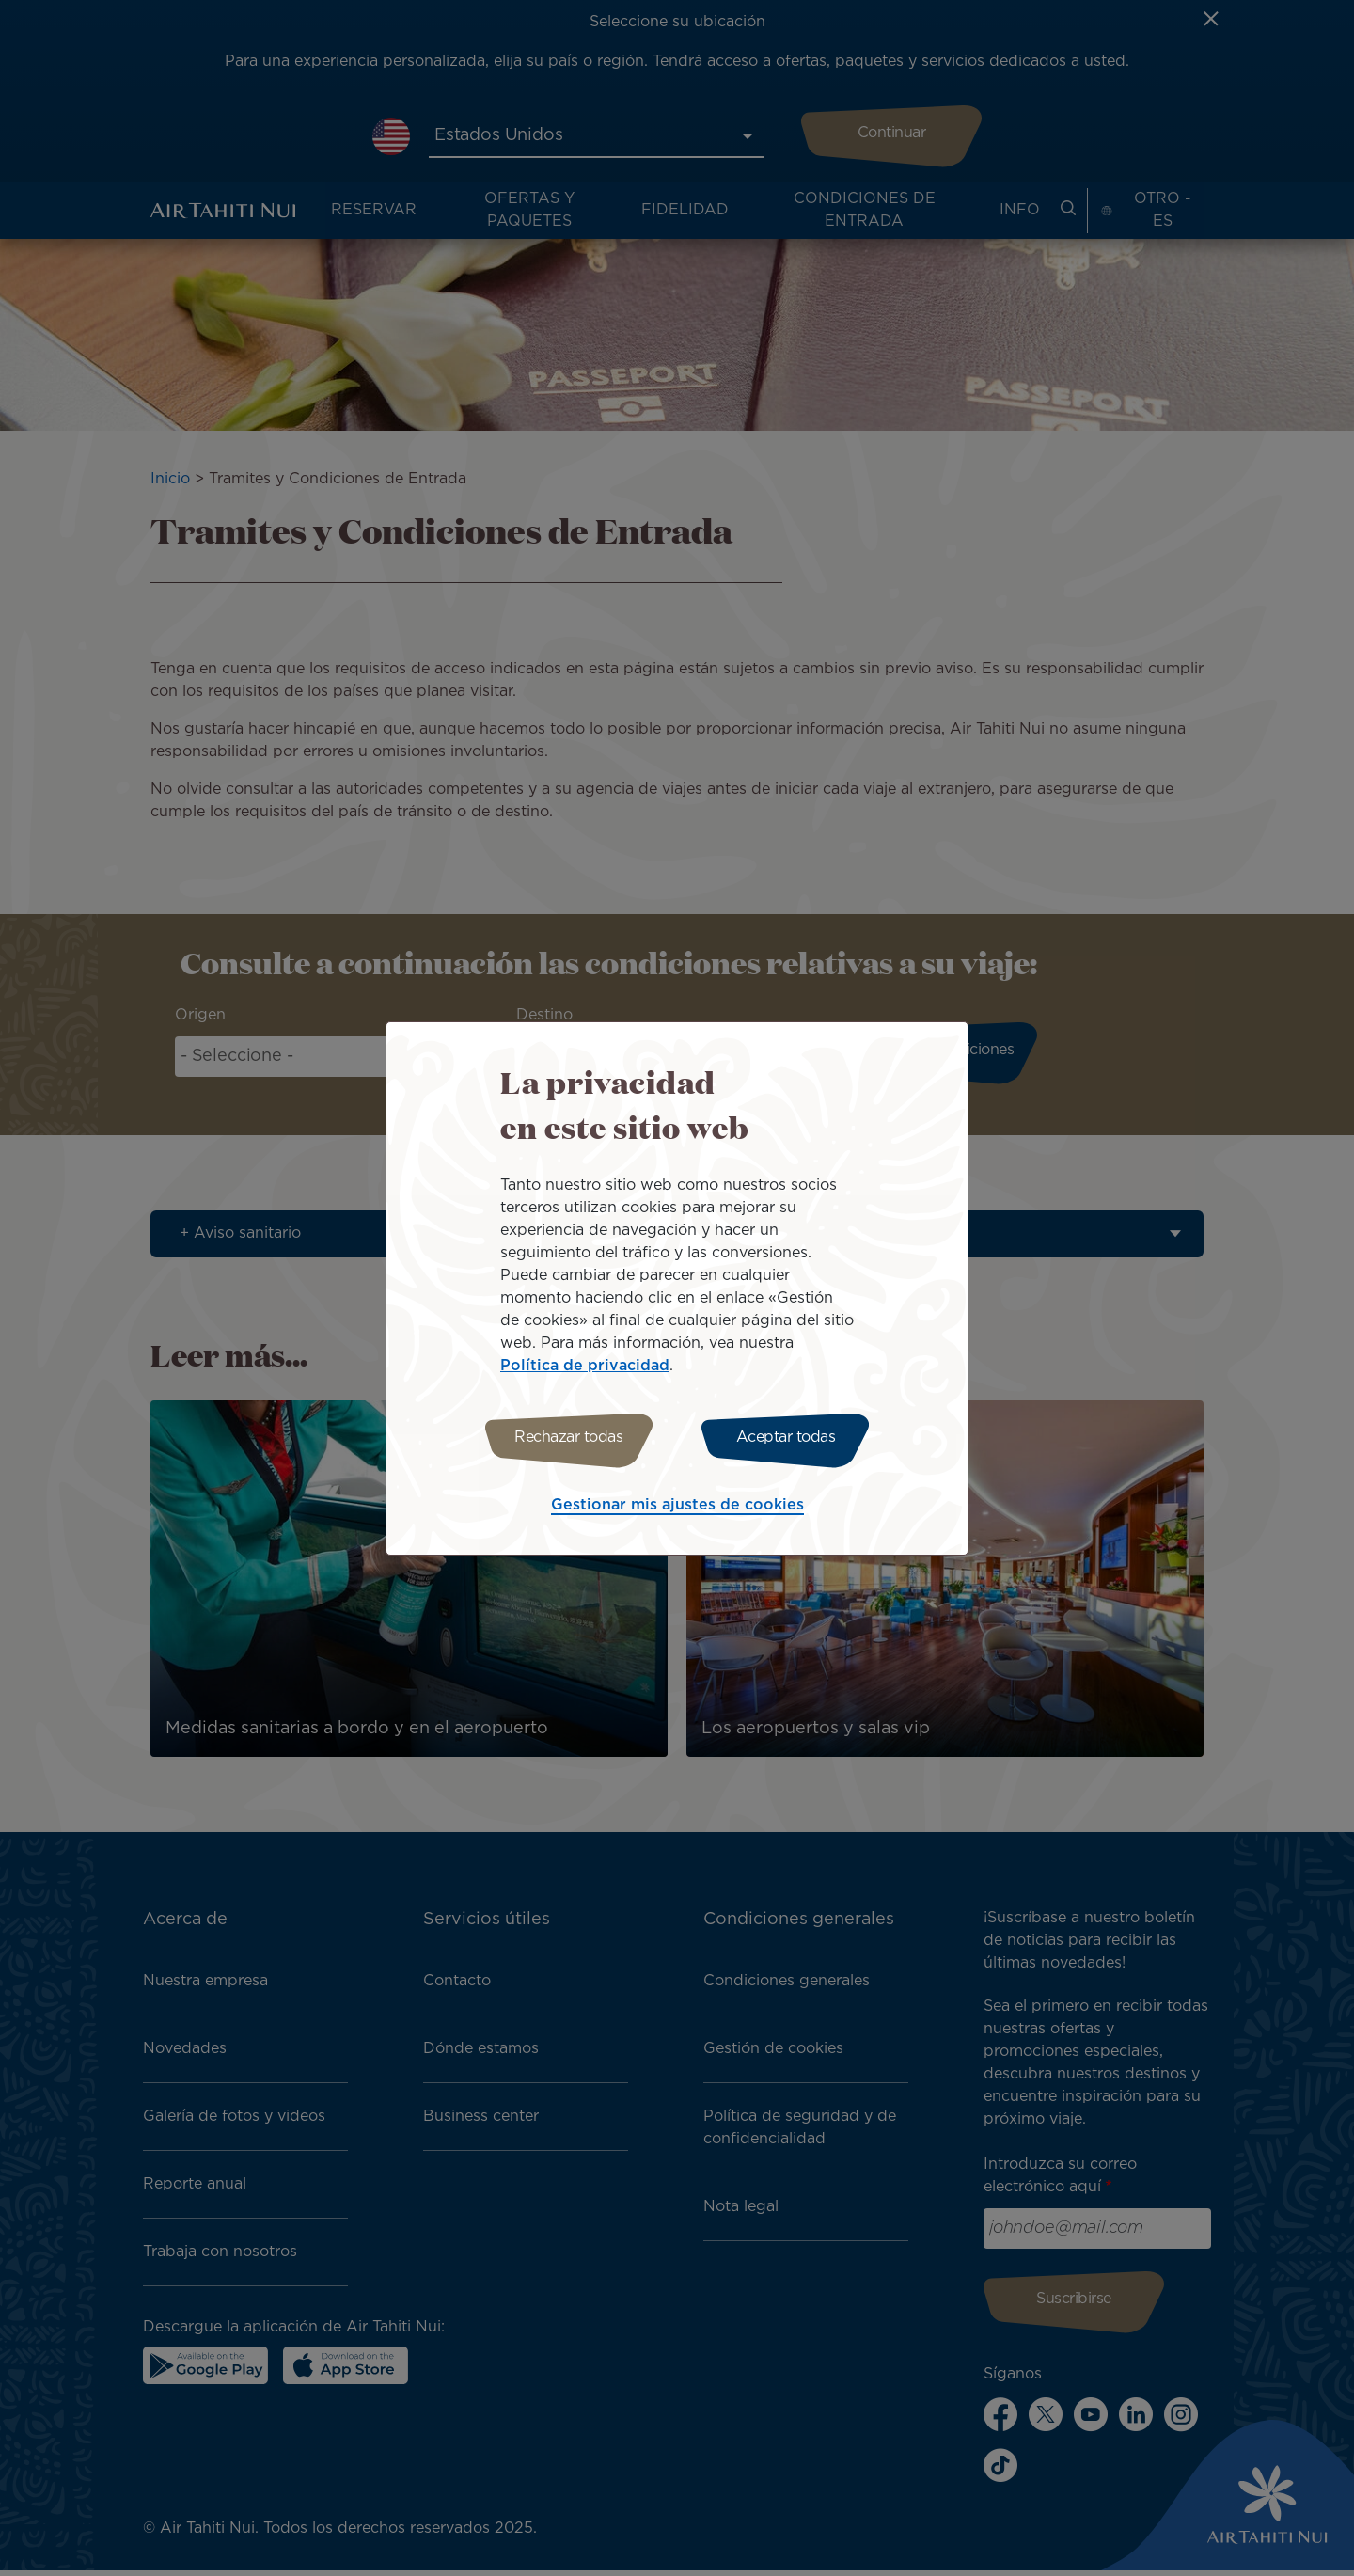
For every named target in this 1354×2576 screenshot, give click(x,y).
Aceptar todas (788, 1437)
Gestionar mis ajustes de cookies (677, 1508)
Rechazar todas (566, 1437)
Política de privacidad (584, 1363)
